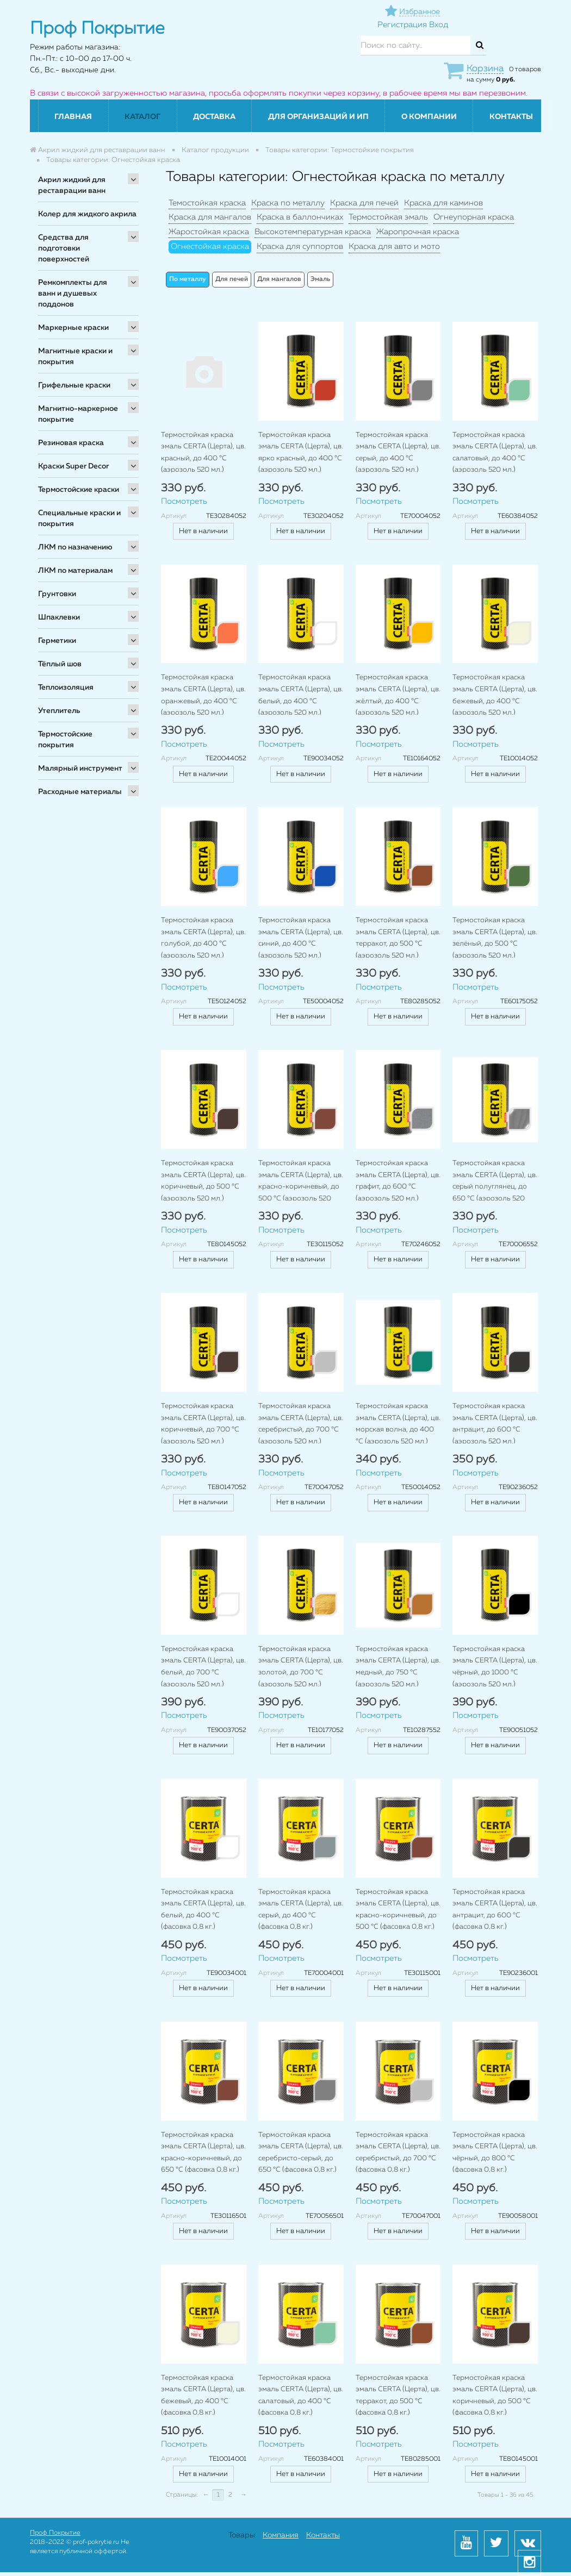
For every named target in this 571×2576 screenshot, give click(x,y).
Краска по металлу (288, 203)
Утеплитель (59, 711)
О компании (429, 117)
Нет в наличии (203, 531)
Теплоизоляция (66, 687)
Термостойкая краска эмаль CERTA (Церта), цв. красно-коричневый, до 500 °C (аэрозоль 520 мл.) (300, 1187)
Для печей (231, 279)
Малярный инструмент (80, 768)
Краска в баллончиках (300, 217)
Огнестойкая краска (210, 246)
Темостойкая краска (207, 203)
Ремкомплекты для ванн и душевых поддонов (72, 293)
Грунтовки (57, 594)
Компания (281, 2535)
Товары (241, 2535)
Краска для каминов (443, 203)
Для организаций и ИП (318, 117)
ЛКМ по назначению (75, 547)
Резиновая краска (71, 443)
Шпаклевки (59, 617)
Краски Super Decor (73, 466)
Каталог (142, 117)
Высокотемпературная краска (313, 232)
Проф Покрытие (55, 2533)
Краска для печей (364, 203)
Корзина (485, 68)
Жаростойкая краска (209, 232)
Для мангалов (279, 279)
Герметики (57, 641)
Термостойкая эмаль (388, 217)
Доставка (214, 117)
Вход (438, 25)
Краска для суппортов (300, 246)
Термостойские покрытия (65, 739)
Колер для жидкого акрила (87, 214)
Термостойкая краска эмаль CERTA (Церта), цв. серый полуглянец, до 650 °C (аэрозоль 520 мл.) (494, 1187)
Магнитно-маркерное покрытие (78, 414)
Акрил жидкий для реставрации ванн (71, 185)
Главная (73, 117)
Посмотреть (184, 501)
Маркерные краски (73, 328)
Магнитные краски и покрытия (75, 356)
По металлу (187, 279)
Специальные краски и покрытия (79, 518)
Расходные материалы (80, 792)
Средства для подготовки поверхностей (63, 248)
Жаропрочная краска (417, 232)
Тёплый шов (60, 664)
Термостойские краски (78, 489)
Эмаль (320, 279)
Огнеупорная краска (473, 217)
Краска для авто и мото (394, 246)
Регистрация (402, 25)
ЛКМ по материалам (75, 570)
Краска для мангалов (210, 217)
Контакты (511, 117)
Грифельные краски (74, 385)
